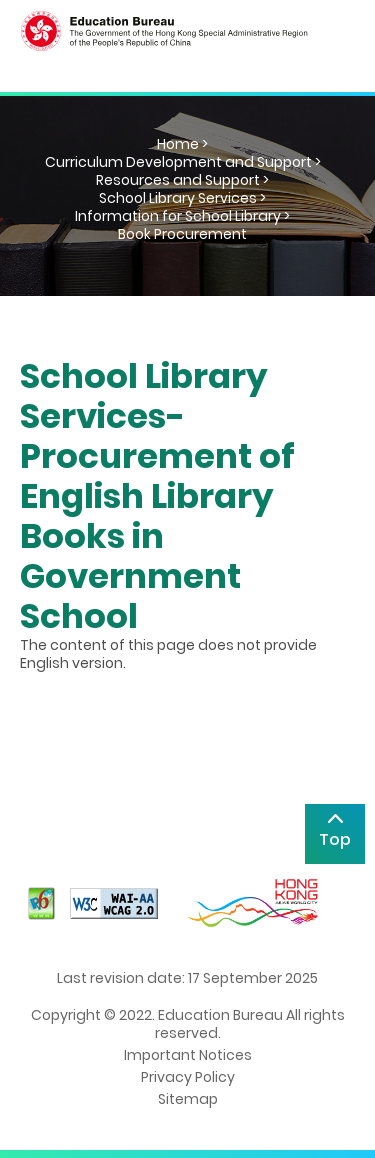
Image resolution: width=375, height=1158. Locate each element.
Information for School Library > (182, 216)
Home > (182, 144)
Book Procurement (182, 234)
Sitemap (188, 1099)
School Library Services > (182, 198)
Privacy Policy (188, 1077)
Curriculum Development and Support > (183, 162)
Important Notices (188, 1055)
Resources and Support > (182, 180)
